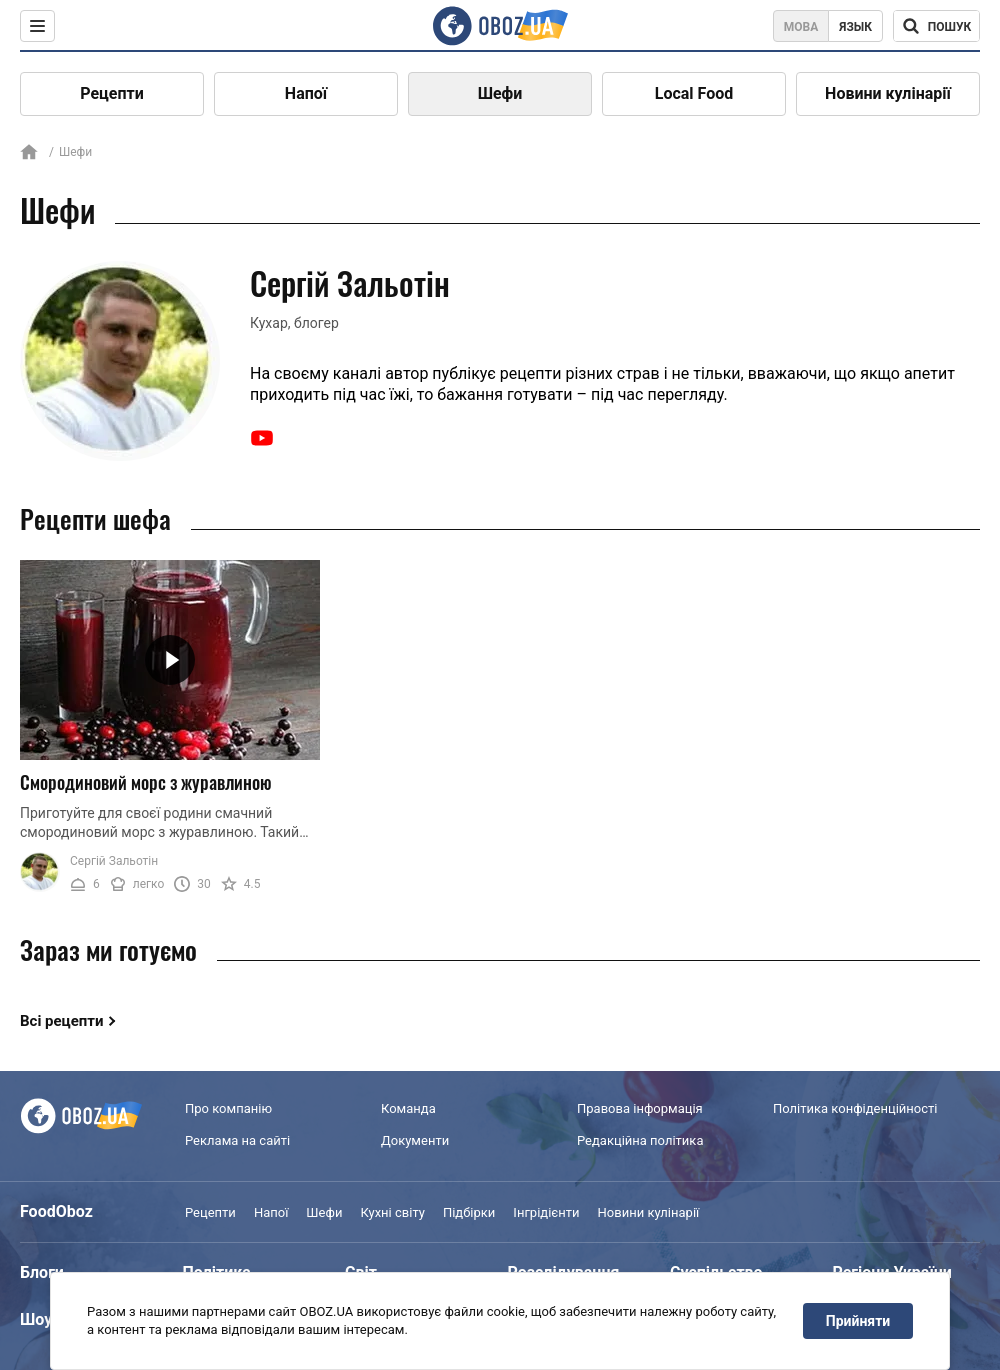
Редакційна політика (640, 1140)
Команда (408, 1108)
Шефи (500, 93)
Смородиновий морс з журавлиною (146, 782)
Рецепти (112, 93)
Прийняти (858, 1321)
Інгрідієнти (546, 1212)
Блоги (42, 1272)
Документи (415, 1140)
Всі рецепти (62, 1021)
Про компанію (228, 1108)
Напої (306, 93)
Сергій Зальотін (114, 861)
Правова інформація (640, 1108)
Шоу (36, 1319)
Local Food (694, 93)
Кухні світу (392, 1212)
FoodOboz (56, 1211)
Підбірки (469, 1212)
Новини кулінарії (888, 93)
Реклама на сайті (237, 1140)
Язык (855, 27)
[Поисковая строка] (936, 26)
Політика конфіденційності (855, 1108)
